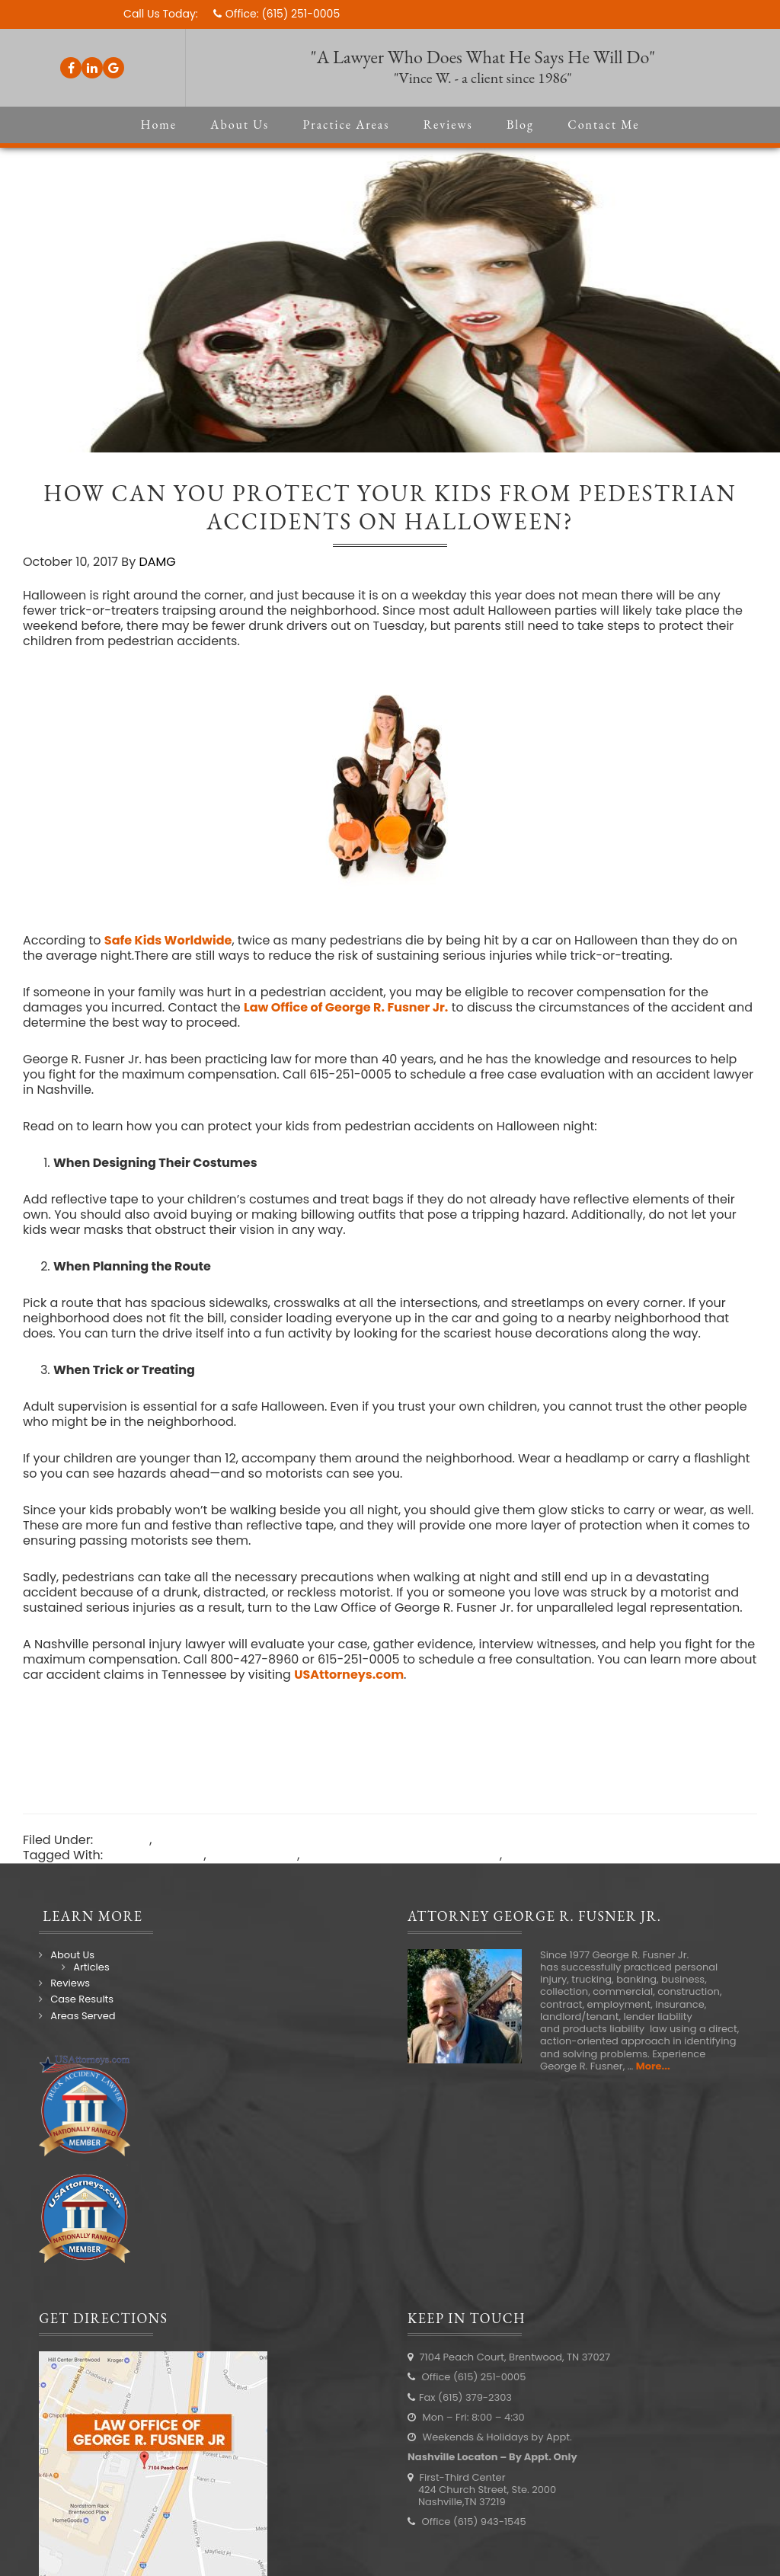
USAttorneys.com (349, 1674)
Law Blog (122, 1840)
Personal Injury (199, 1840)
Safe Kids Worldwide (168, 940)
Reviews (70, 1983)
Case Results (81, 1999)
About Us (72, 1955)
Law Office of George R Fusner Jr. (401, 1855)
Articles (91, 1967)
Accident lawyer (154, 1855)
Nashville (533, 1855)
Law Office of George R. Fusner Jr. (346, 1007)
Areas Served (82, 2016)
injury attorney (253, 1855)
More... (653, 2066)
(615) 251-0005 (300, 13)
